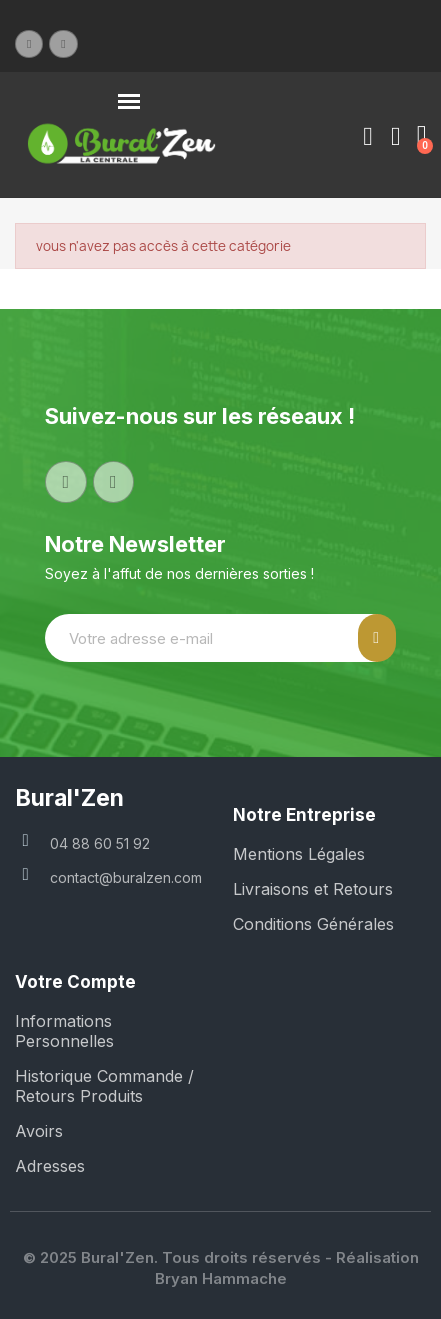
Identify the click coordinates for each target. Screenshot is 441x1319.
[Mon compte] (368, 137)
